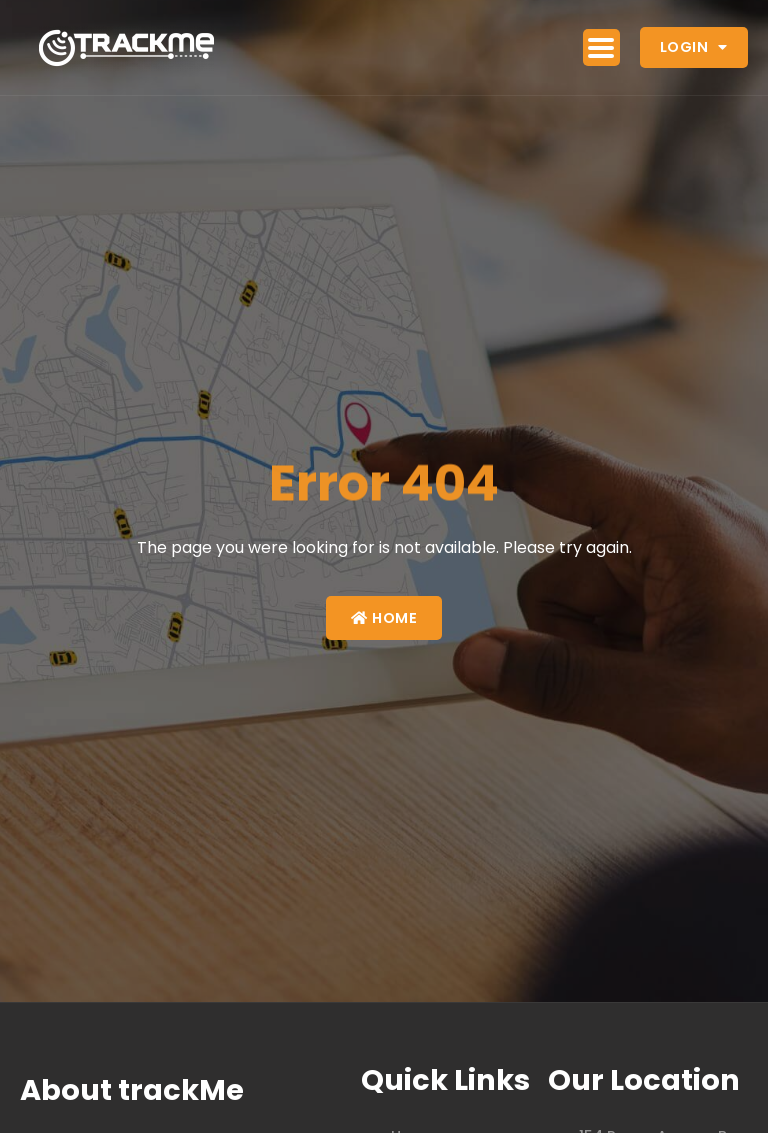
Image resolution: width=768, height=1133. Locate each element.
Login (694, 47)
